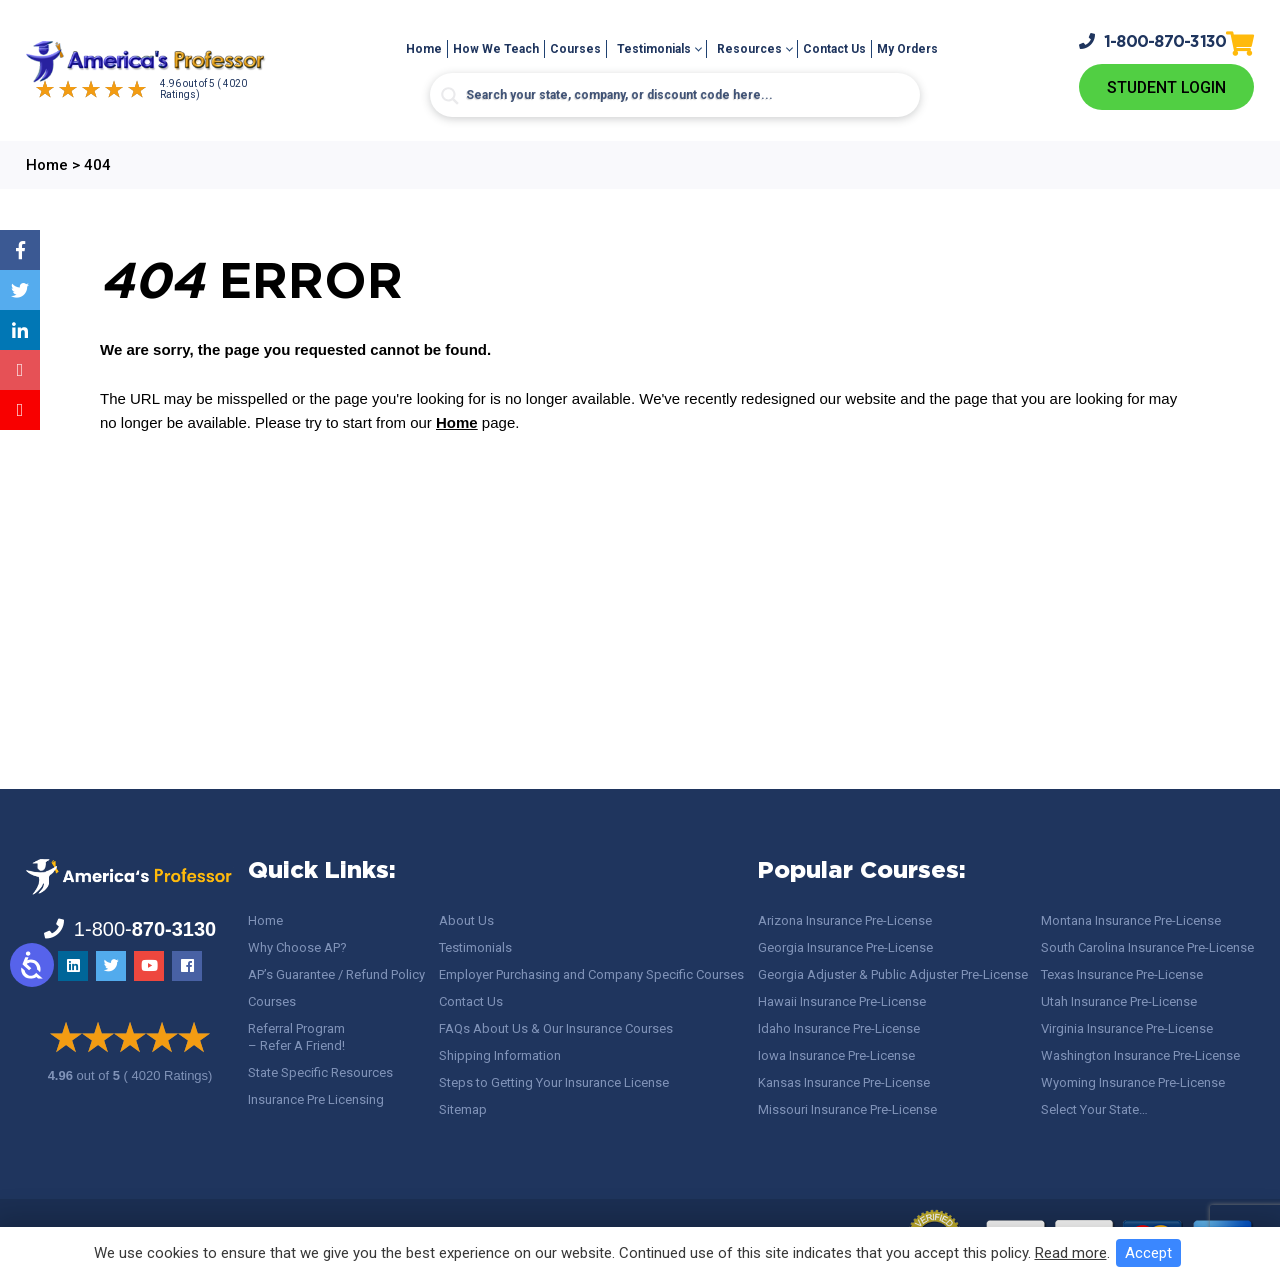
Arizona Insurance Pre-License (845, 920)
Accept (1148, 1253)
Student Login (1166, 87)
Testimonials (654, 49)
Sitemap (463, 1109)
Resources (749, 49)
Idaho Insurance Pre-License (839, 1028)
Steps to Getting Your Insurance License (554, 1082)
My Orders (907, 49)
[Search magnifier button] (450, 96)
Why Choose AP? (297, 947)
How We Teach (496, 49)
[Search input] (675, 95)
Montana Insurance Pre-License (1131, 920)
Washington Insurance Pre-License (1140, 1055)
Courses (575, 49)
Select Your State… (1094, 1109)
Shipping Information (500, 1055)
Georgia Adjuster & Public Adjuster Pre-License (893, 974)
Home (424, 49)
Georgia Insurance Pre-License (845, 947)
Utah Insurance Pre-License (1119, 1001)
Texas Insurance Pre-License (1122, 974)
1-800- (1153, 41)
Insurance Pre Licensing (316, 1099)
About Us (466, 920)
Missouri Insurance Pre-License (847, 1109)
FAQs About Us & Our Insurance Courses (556, 1028)
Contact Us (834, 49)
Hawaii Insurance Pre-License (842, 1001)
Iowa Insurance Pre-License (836, 1055)
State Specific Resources (320, 1072)
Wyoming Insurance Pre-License (1133, 1082)
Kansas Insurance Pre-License (844, 1082)
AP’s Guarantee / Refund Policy (336, 974)
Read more (1071, 1253)
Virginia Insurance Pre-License (1127, 1028)
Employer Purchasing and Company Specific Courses (591, 974)
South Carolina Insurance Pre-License (1147, 947)
